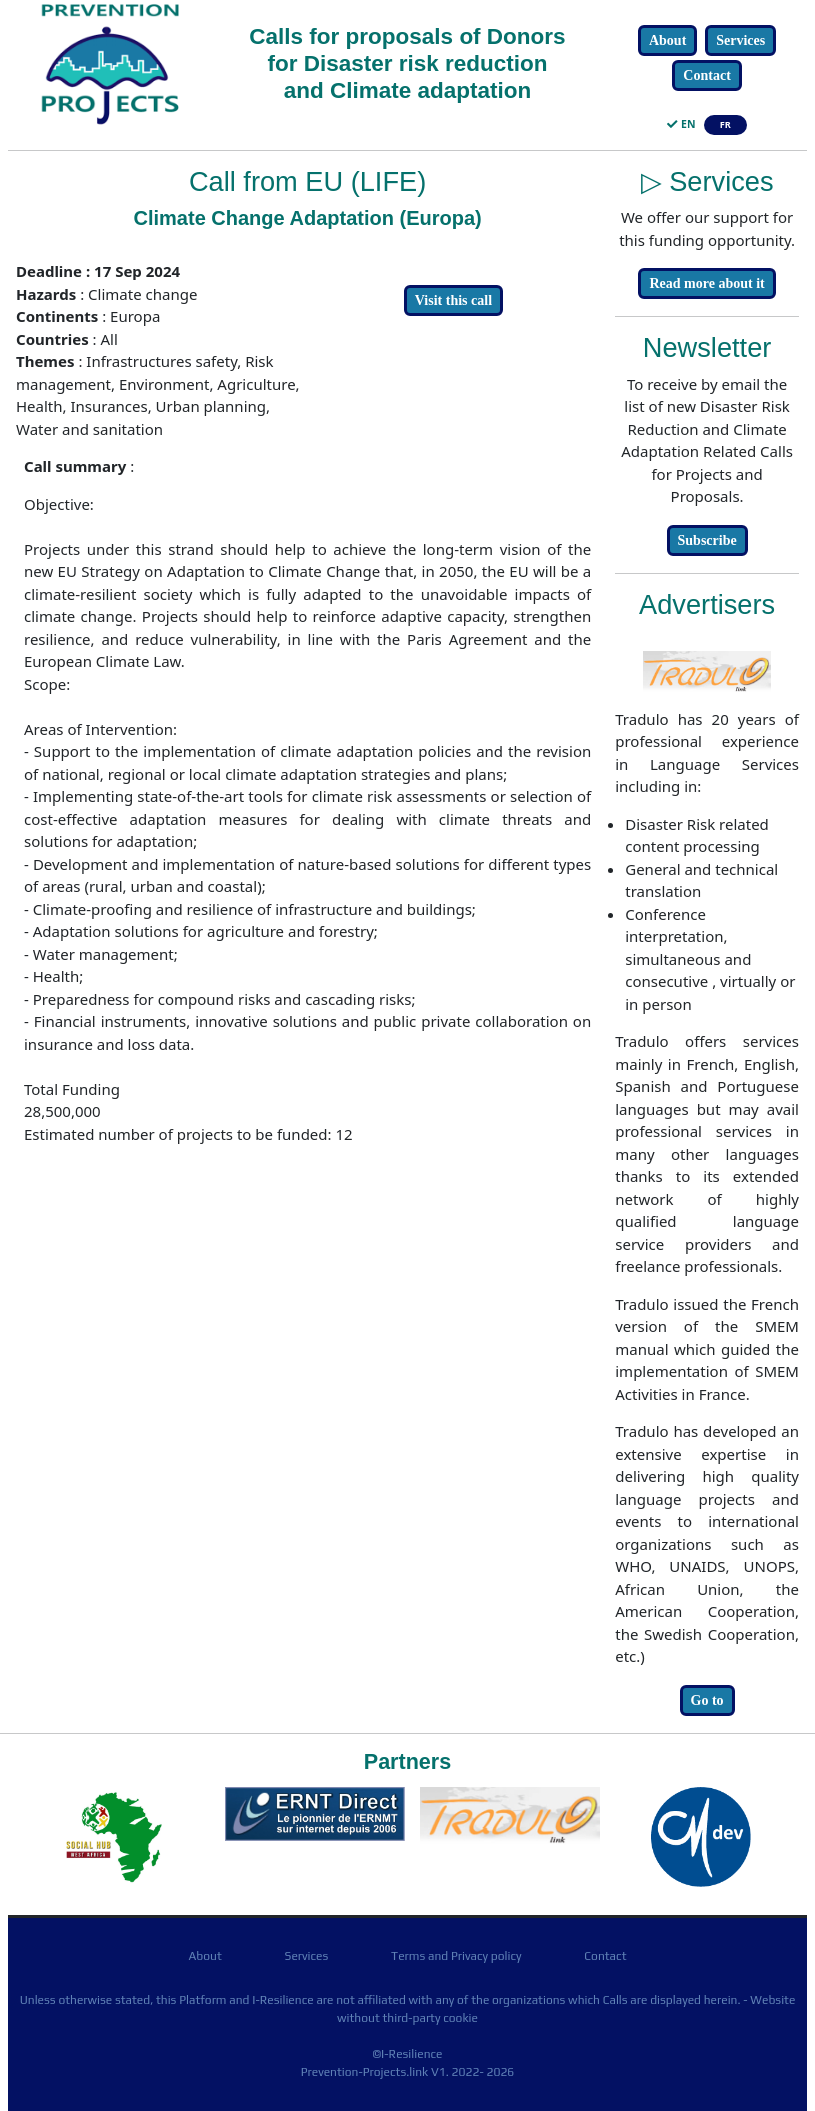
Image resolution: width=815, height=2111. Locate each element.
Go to (707, 1700)
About (667, 40)
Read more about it (706, 283)
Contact (706, 75)
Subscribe (707, 540)
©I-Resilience (407, 2054)
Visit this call (453, 300)
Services (740, 40)
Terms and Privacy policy (456, 1956)
